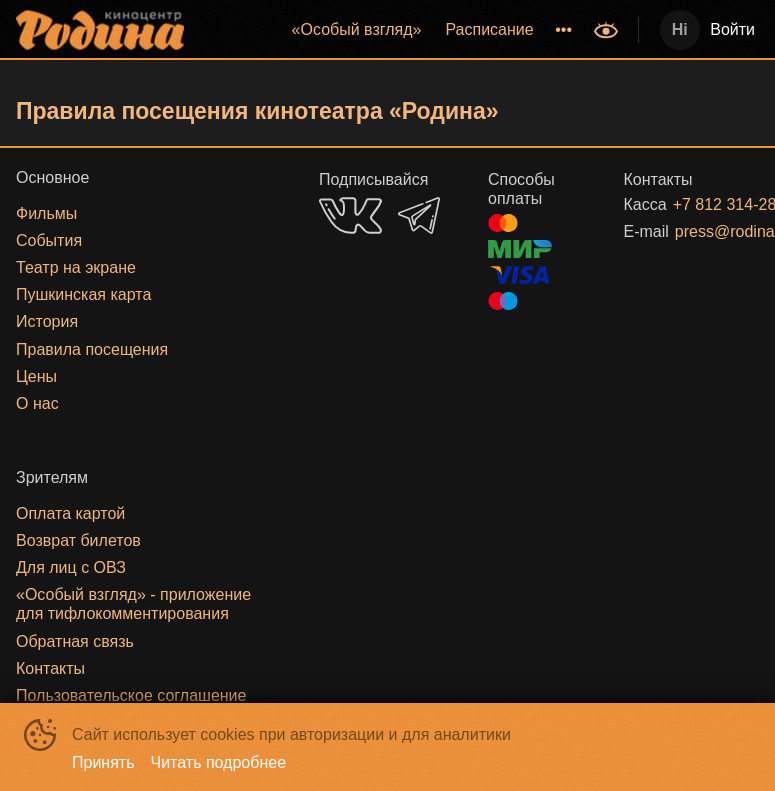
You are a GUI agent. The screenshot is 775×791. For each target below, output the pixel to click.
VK (350, 215)
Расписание (489, 29)
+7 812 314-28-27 (692, 204)
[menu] (391, 30)
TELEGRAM (419, 215)
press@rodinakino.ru (693, 231)
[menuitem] (357, 30)
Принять (103, 762)
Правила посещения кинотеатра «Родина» (257, 111)
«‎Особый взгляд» (357, 29)
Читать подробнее (219, 762)
